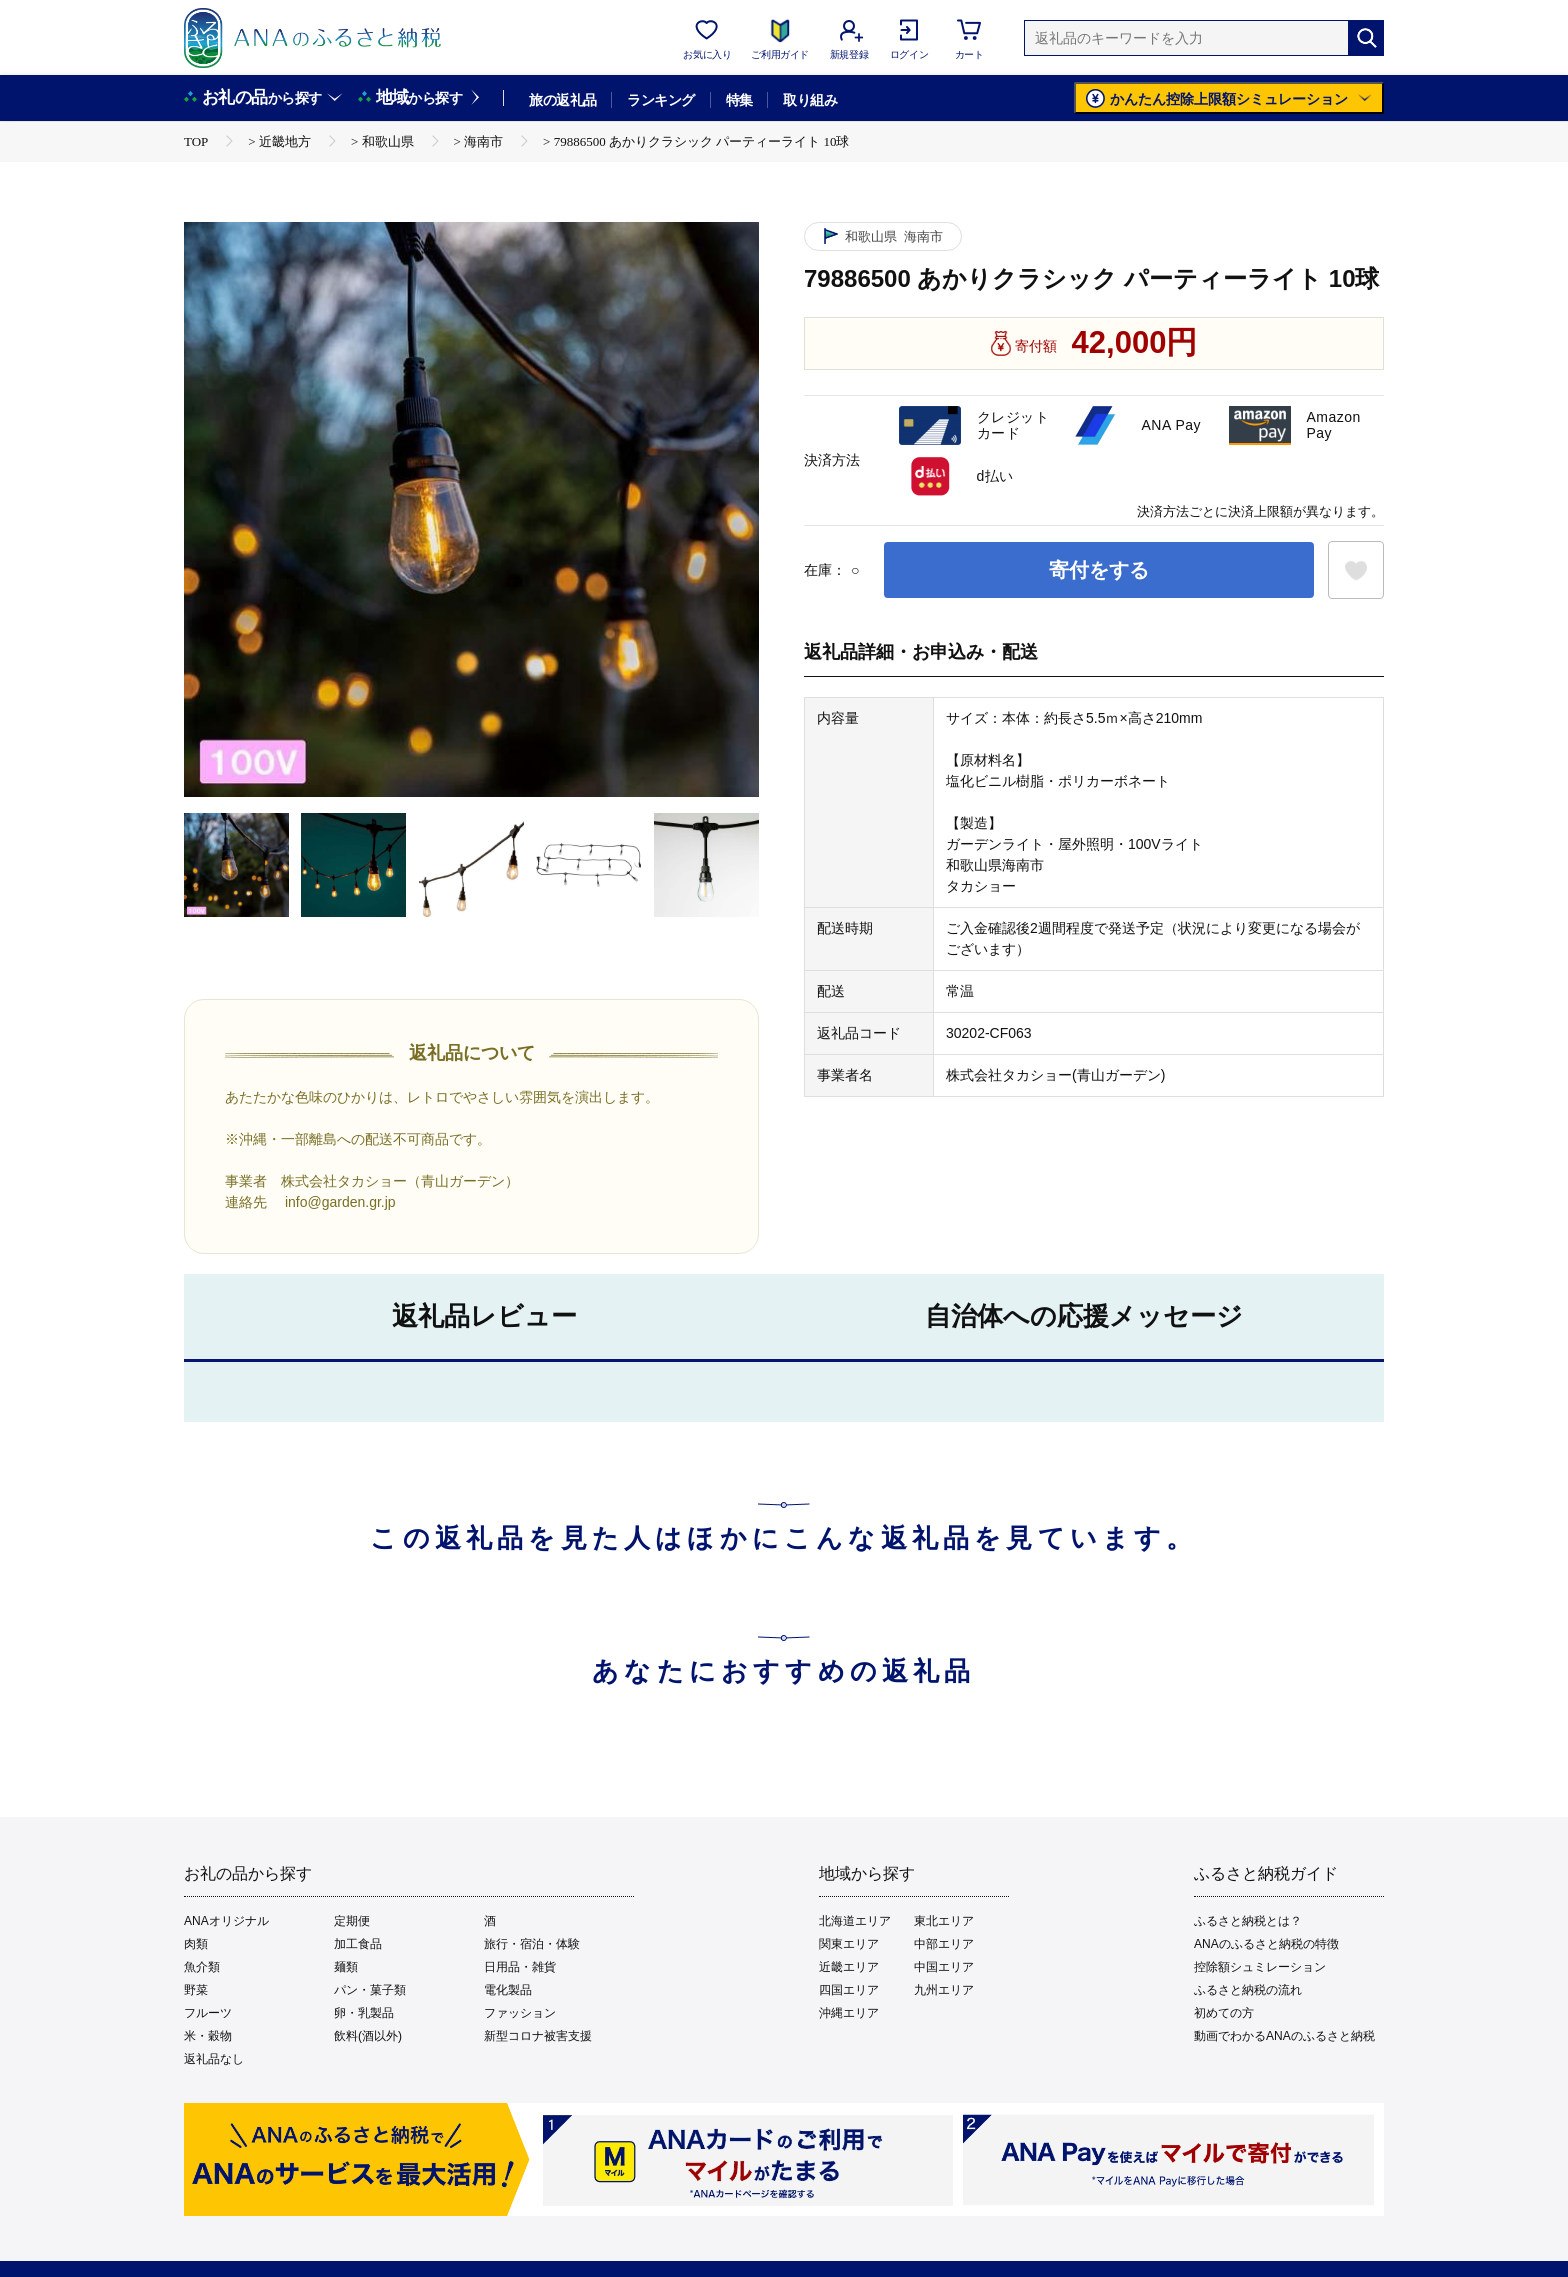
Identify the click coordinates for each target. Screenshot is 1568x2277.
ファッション (520, 2013)
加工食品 (358, 1944)
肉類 (196, 1944)
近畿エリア (849, 1967)
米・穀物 (208, 2036)
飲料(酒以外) (368, 2036)
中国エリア (944, 1967)
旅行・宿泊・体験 (532, 1944)
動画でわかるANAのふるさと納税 (1284, 2036)
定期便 (352, 1921)
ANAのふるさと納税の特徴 (1266, 1944)
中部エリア (944, 1944)
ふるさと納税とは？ (1248, 1921)
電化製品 (508, 1990)
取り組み (810, 100)
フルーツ (208, 2013)
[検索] (1366, 38)
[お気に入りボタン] (1356, 570)
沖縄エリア (849, 2013)
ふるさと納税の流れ (1248, 1990)
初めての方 (1224, 2013)
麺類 (346, 1967)
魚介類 (202, 1967)
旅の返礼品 (562, 100)
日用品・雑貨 (520, 1967)
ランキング (660, 100)
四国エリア (849, 1990)
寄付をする (1099, 570)
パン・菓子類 (370, 1990)
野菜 (196, 1990)
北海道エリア (855, 1921)
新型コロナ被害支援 (538, 2036)
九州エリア (944, 1990)
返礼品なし (214, 2059)
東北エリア (944, 1921)
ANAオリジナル (226, 1921)
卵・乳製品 (364, 2013)
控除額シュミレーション (1260, 1967)
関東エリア (849, 1944)
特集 (739, 100)
